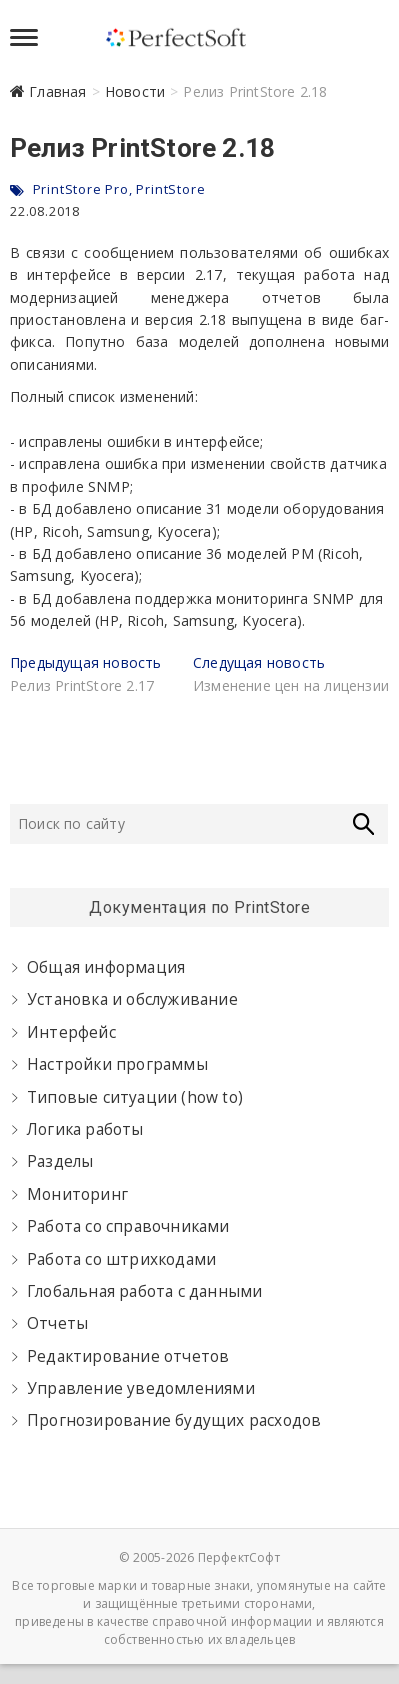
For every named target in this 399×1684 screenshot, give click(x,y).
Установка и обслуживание (132, 999)
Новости (135, 91)
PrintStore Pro (81, 189)
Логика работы (85, 1129)
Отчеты (57, 1323)
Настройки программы (117, 1064)
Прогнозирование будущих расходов (174, 1420)
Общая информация (106, 967)
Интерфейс (71, 1032)
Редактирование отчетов (128, 1356)
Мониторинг (77, 1194)
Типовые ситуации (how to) (135, 1097)
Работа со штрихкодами (121, 1259)
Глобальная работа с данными (144, 1291)
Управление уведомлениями (141, 1388)
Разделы (60, 1161)
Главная (57, 91)
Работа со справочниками (128, 1226)
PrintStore (170, 189)
